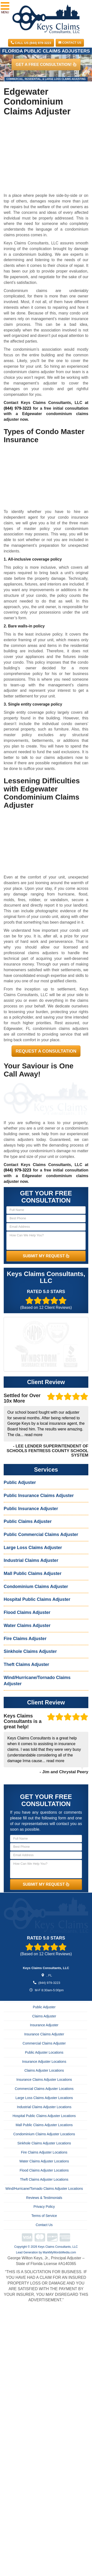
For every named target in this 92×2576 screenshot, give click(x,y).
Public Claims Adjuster (28, 1521)
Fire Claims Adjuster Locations (44, 2152)
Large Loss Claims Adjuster (33, 1547)
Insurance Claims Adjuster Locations (44, 2080)
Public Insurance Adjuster (31, 1508)
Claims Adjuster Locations (44, 2070)
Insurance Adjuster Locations (44, 2062)
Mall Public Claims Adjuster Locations (44, 2125)
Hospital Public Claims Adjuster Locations (44, 2116)
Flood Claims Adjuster (27, 1612)
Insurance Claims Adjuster (44, 2034)
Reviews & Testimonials (44, 2198)
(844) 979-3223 (17, 408)
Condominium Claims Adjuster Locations (44, 2134)
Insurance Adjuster (44, 2025)
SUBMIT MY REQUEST (46, 1256)
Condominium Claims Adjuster (36, 1586)
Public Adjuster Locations (44, 2052)
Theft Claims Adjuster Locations (44, 2179)
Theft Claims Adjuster (26, 1664)
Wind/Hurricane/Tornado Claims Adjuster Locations (44, 2189)
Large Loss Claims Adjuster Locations (44, 2098)
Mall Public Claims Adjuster (32, 1573)
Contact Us (69, 42)
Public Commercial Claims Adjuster (41, 1534)
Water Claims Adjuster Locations (44, 2161)
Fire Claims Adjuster (25, 1638)
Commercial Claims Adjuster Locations (44, 2089)
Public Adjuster (20, 1482)
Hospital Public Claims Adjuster (37, 1599)
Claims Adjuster (44, 2016)
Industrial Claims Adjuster (31, 1560)
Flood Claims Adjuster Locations (44, 2170)
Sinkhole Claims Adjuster (30, 1651)
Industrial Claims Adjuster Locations (44, 2107)
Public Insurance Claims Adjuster (39, 1495)
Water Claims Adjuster (27, 1625)
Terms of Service (44, 2216)
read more (33, 1435)
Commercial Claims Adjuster (44, 2043)
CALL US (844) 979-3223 (31, 43)
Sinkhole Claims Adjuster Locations (44, 2143)
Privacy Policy (44, 2207)
